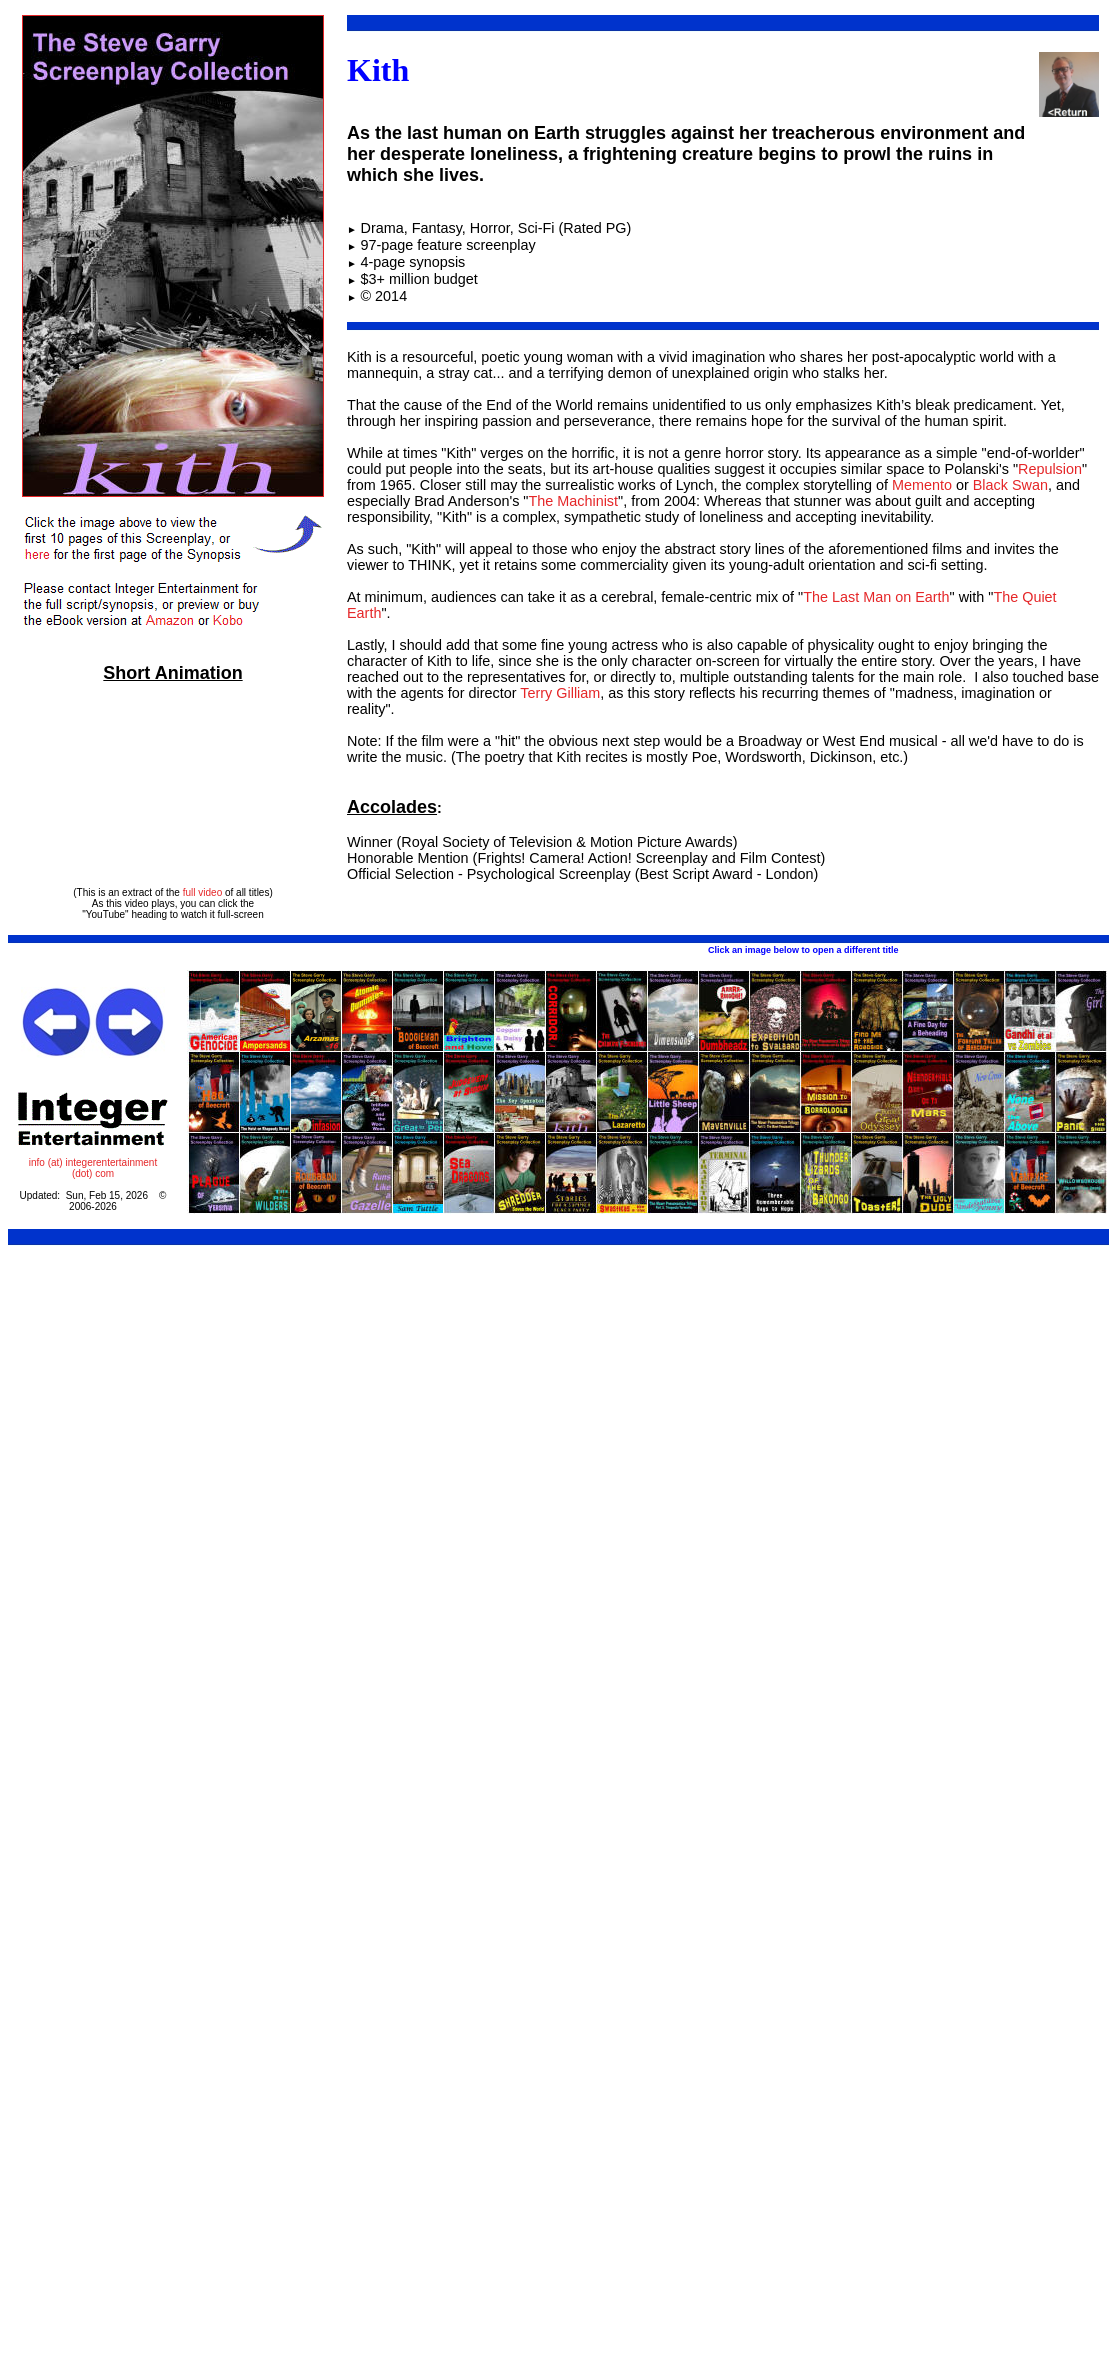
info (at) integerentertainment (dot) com (93, 1168)
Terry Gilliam (560, 693)
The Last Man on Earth (876, 597)
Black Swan (1010, 485)
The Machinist (573, 501)
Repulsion (1050, 469)
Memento (922, 485)
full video (202, 892)
